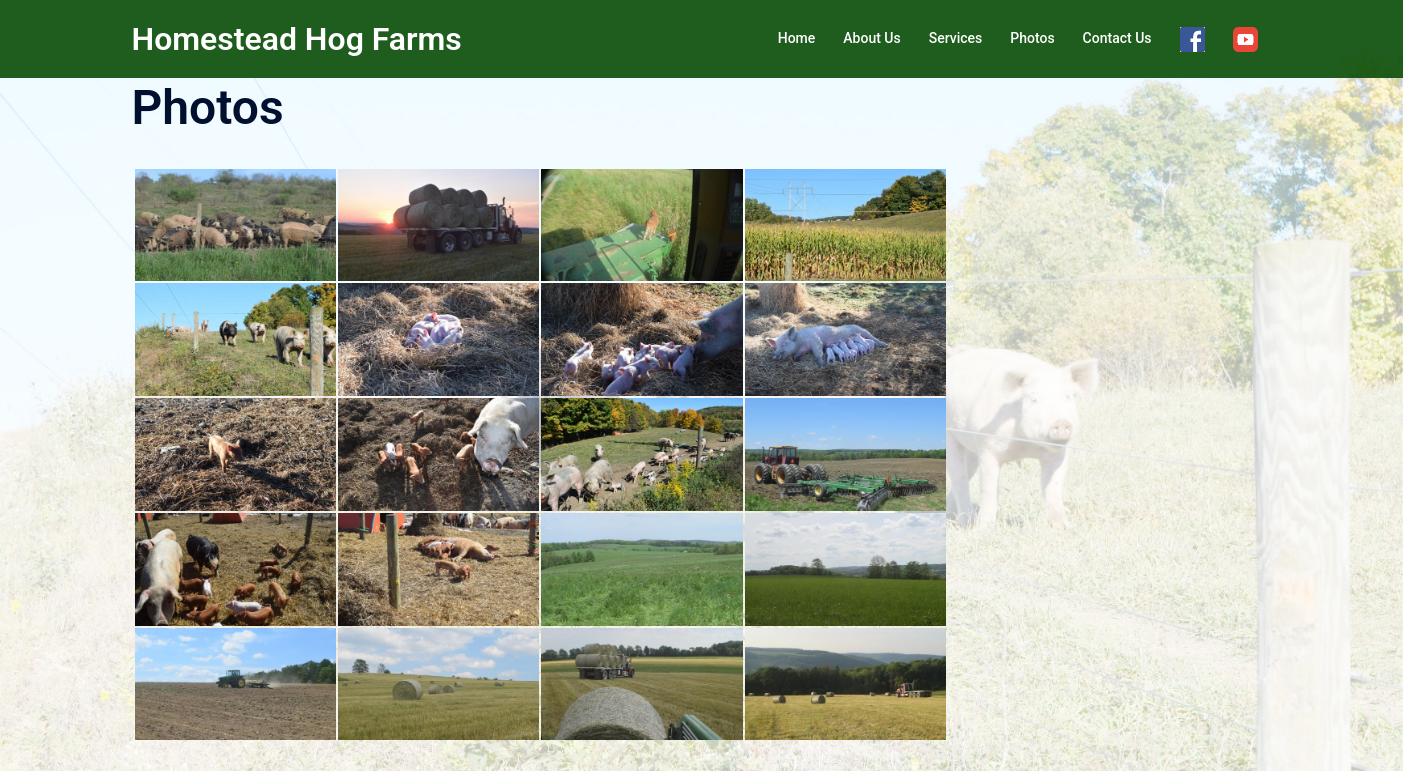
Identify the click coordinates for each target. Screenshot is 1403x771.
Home (797, 38)
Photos (1032, 38)
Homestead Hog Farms (297, 39)
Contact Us (1117, 38)
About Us (871, 38)
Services (956, 38)
